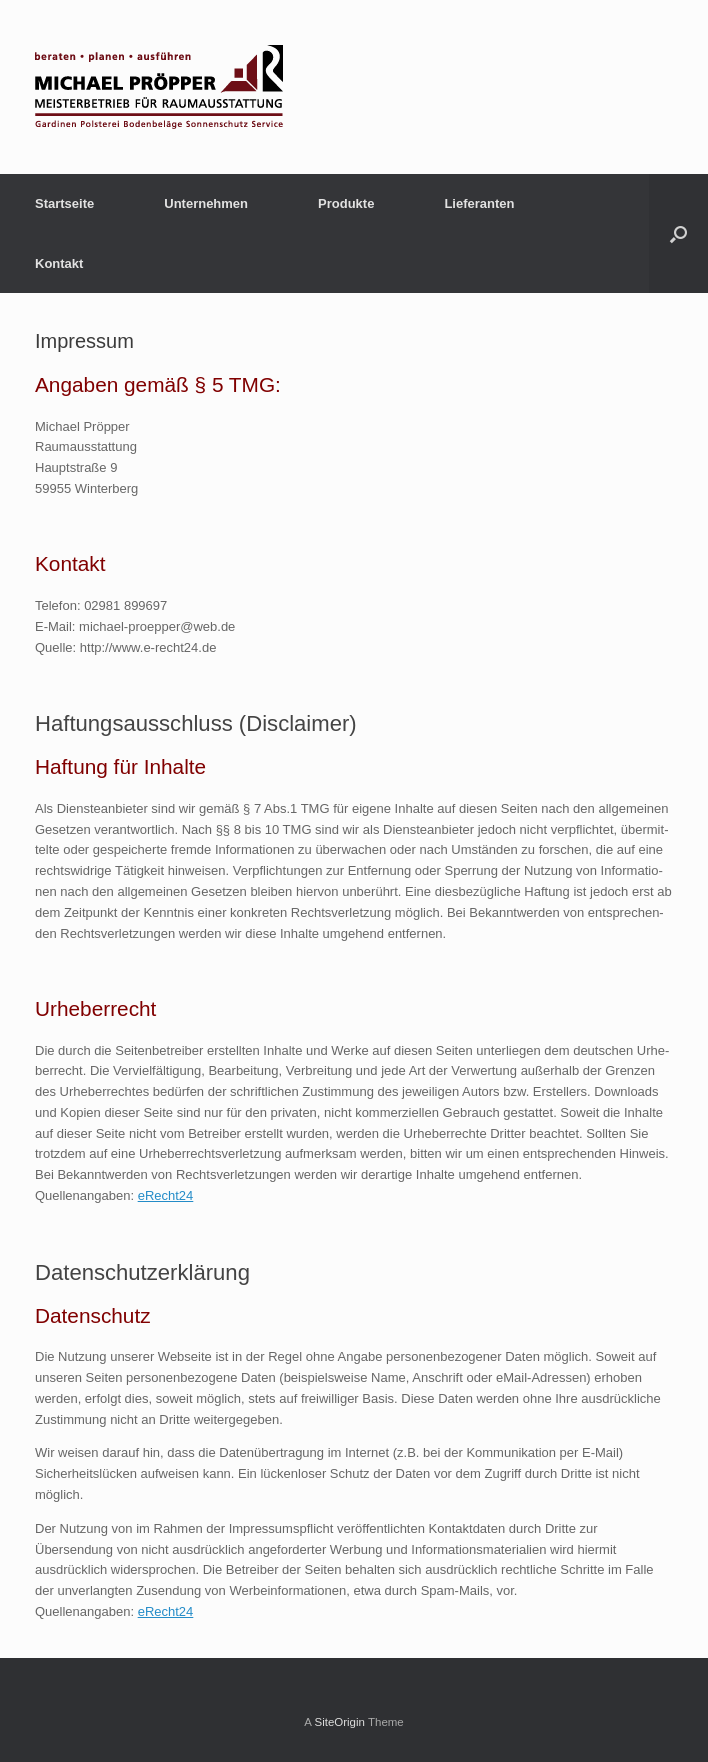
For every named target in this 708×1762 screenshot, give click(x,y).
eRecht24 (166, 1195)
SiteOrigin (339, 1722)
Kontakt (59, 263)
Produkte (346, 203)
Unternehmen (206, 203)
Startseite (64, 203)
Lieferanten (479, 203)
